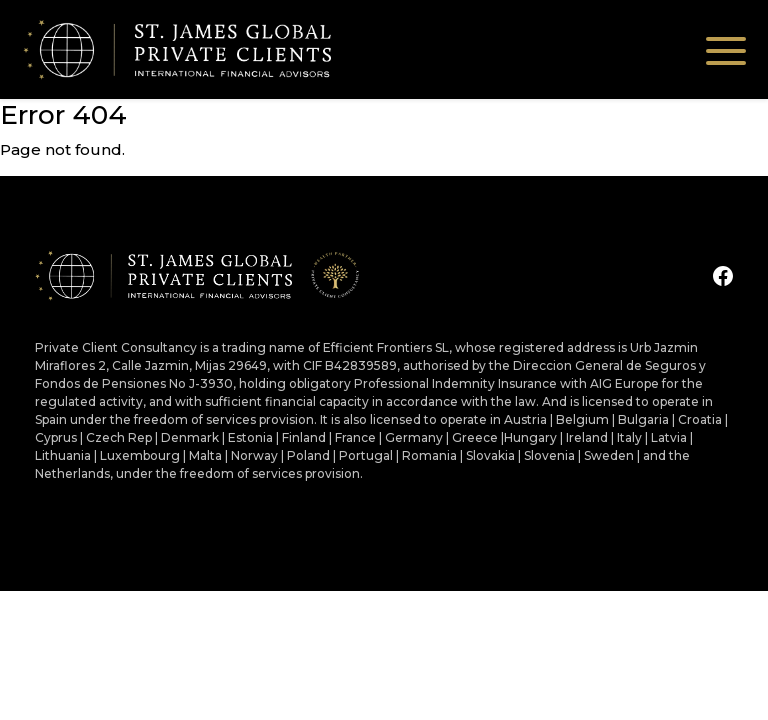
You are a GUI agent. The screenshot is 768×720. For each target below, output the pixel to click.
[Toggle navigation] (726, 49)
